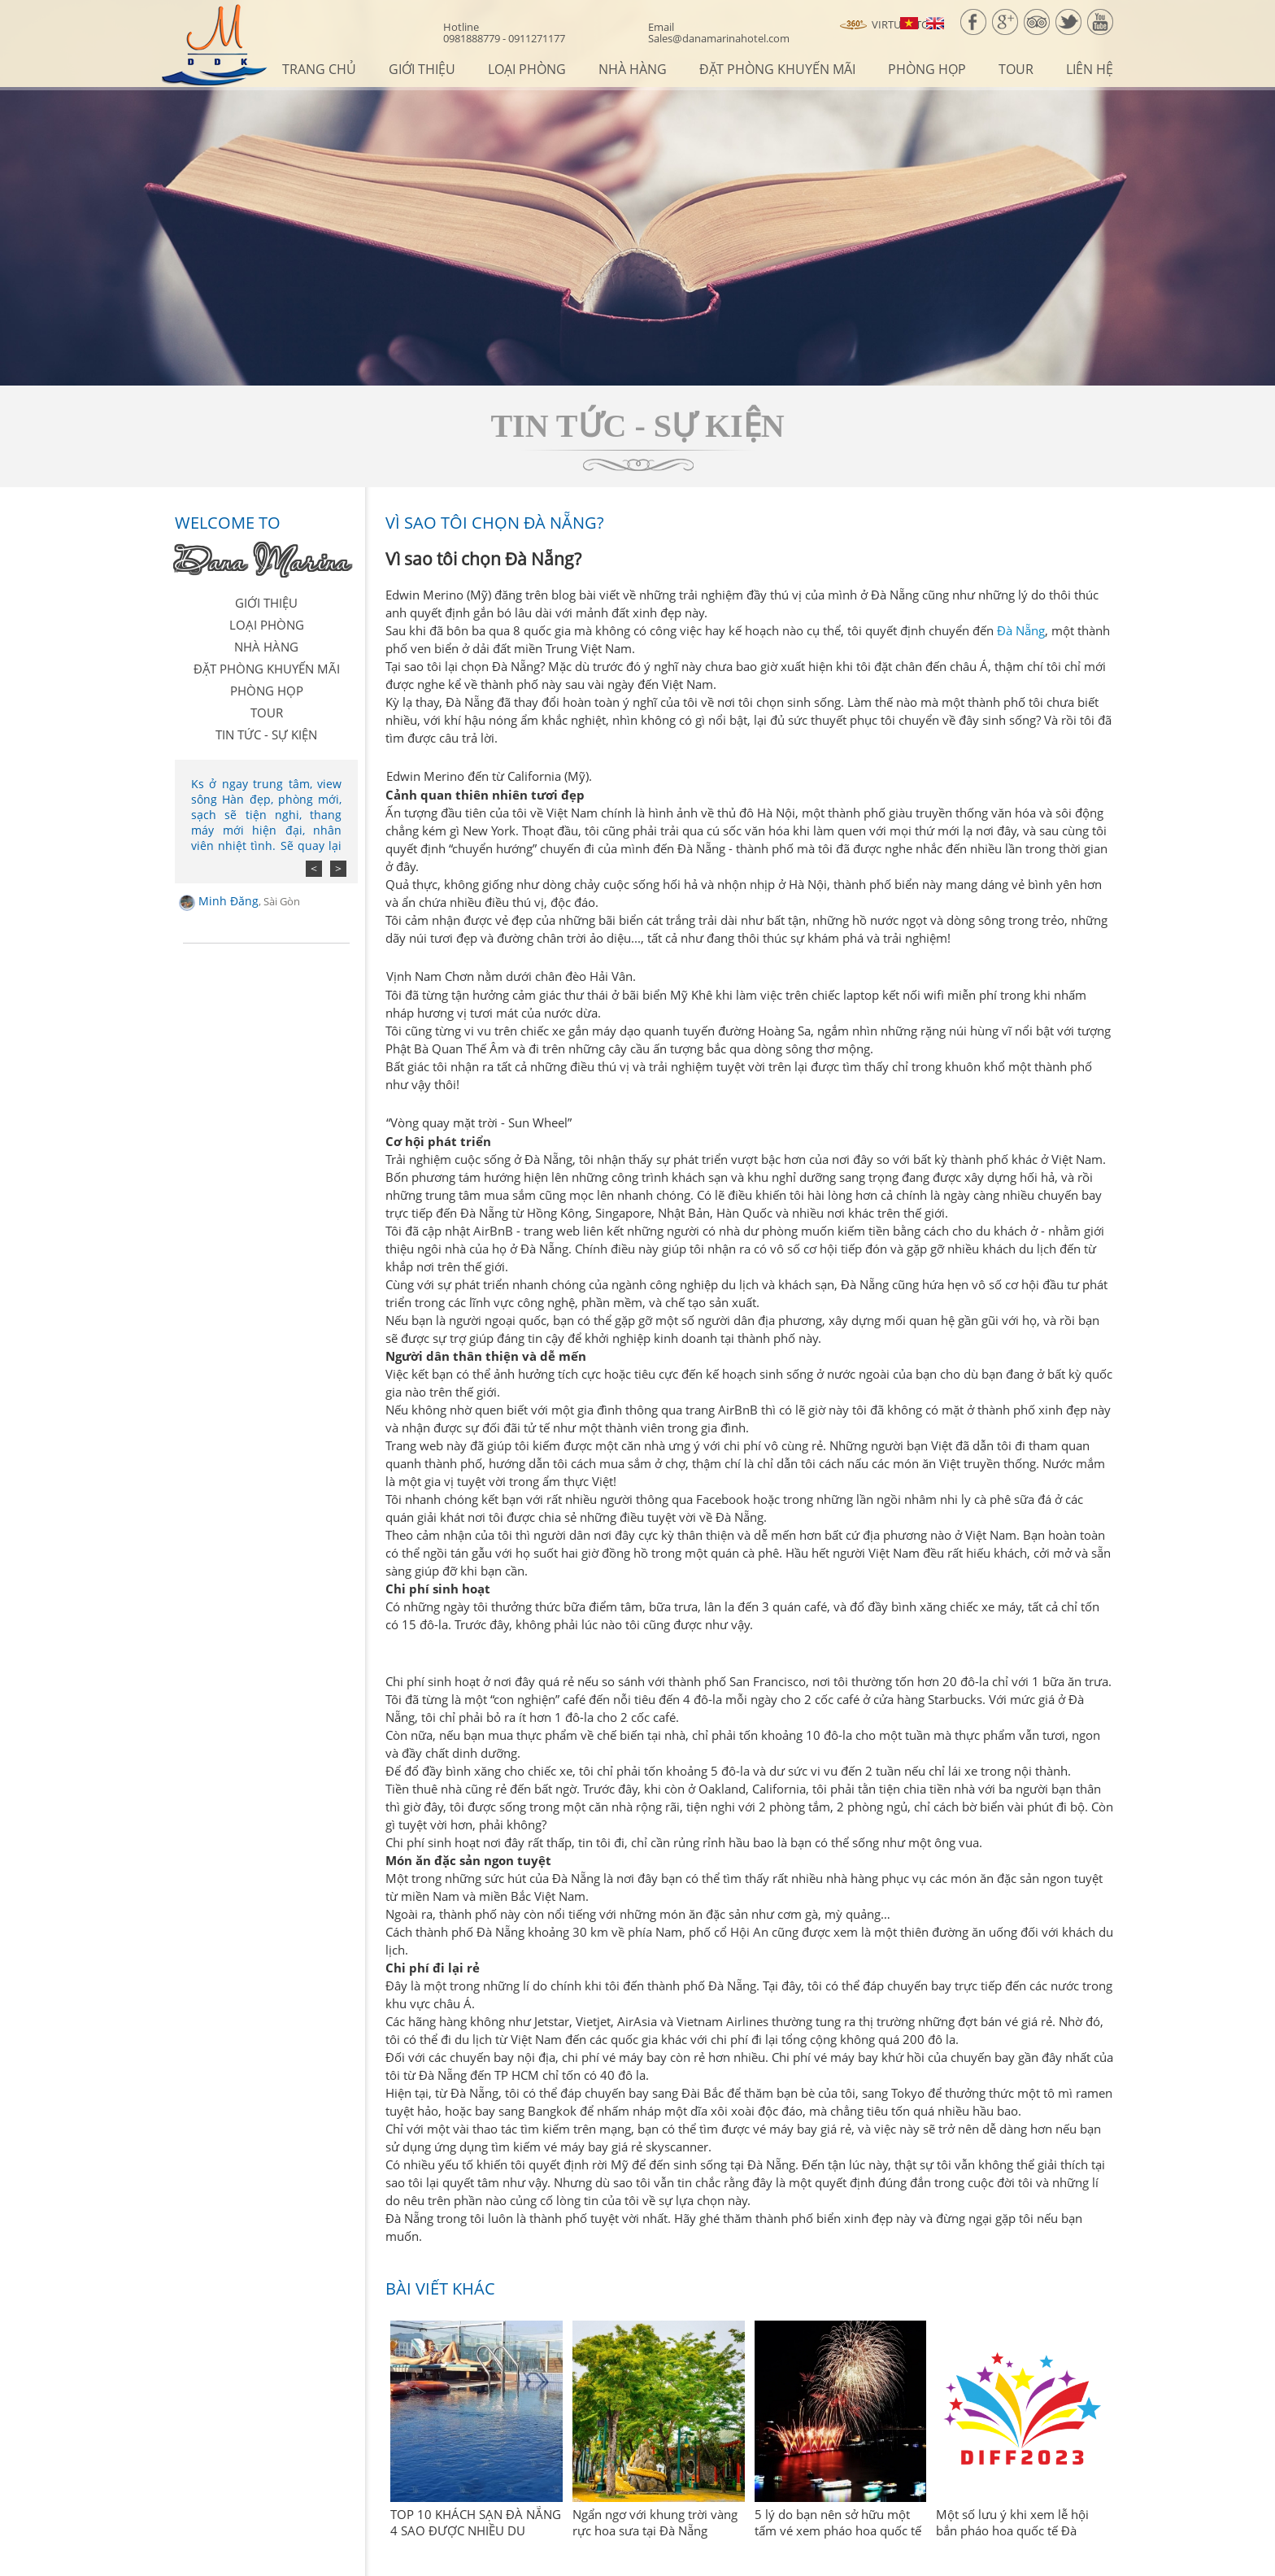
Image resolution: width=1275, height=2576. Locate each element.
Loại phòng (527, 69)
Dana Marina (262, 560)
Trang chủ (319, 69)
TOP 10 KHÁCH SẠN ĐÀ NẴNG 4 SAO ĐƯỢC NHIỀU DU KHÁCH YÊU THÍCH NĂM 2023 (475, 2530)
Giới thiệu (422, 69)
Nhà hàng (632, 69)
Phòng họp (927, 69)
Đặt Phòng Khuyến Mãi (777, 69)
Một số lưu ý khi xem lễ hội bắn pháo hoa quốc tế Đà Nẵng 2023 (1012, 2530)
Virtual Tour (891, 25)
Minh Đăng (249, 901)
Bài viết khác (440, 2288)
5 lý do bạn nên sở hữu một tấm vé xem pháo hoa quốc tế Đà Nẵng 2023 (838, 2530)
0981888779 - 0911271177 (504, 32)
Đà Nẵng (1021, 630)
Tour (1016, 69)
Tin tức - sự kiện (266, 734)
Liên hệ (1089, 69)
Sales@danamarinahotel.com (719, 32)
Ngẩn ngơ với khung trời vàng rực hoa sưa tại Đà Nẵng (655, 2522)
